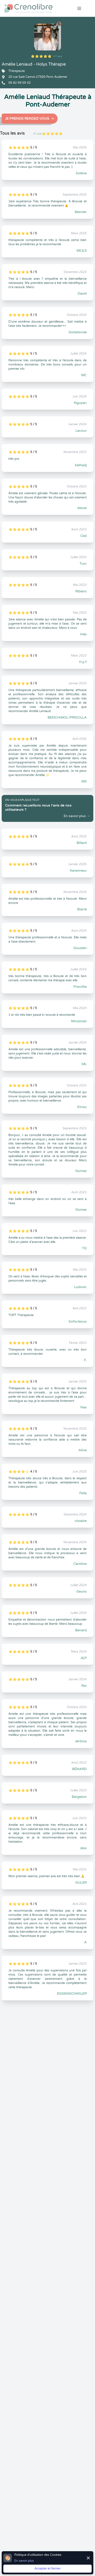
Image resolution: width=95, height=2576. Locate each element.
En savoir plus (24, 2561)
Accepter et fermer (47, 2568)
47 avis (57, 56)
